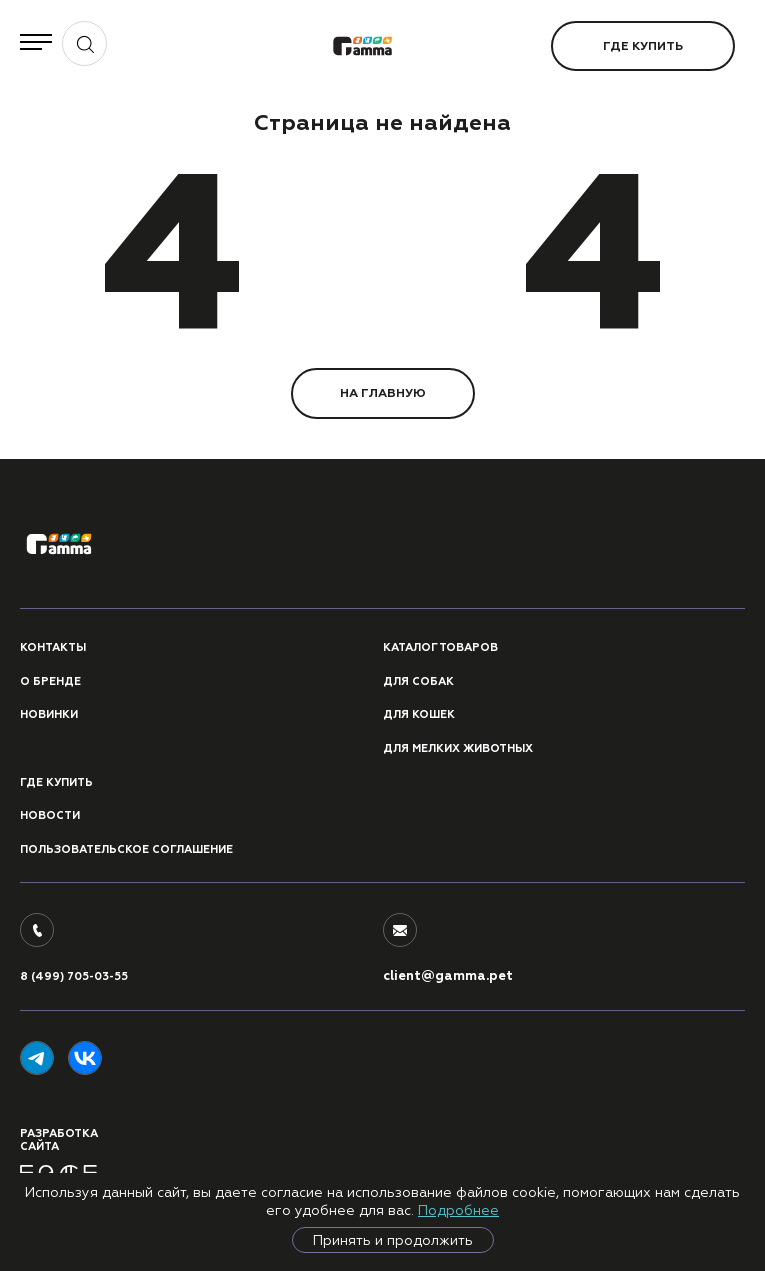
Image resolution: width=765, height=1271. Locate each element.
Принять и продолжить (393, 1240)
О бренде (50, 681)
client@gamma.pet (448, 976)
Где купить (643, 46)
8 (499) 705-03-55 (74, 976)
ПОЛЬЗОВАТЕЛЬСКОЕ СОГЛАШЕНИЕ (126, 849)
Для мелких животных (458, 748)
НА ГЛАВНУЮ (383, 393)
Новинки (49, 714)
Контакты (53, 647)
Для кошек (419, 714)
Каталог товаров (440, 647)
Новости (50, 815)
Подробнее (458, 1210)
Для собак (418, 681)
